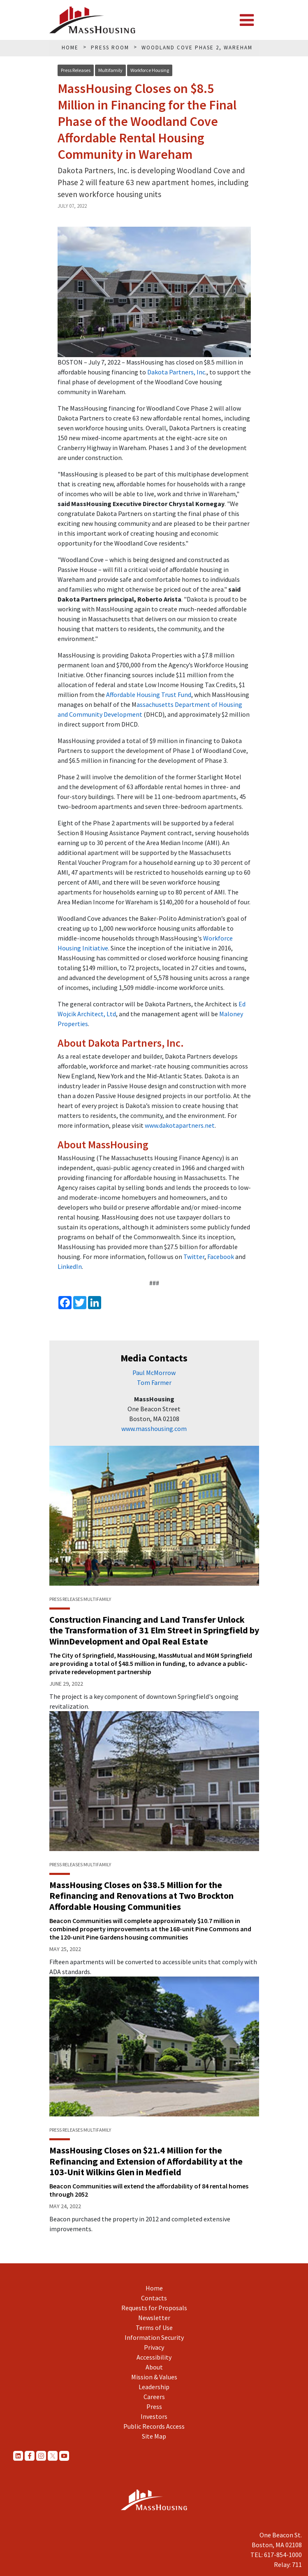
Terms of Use (154, 2327)
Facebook (220, 1256)
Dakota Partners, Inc (176, 372)
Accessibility (154, 2357)
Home (154, 2288)
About (154, 2367)
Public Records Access (154, 2426)
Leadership (154, 2387)
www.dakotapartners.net (180, 1125)
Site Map (154, 2436)
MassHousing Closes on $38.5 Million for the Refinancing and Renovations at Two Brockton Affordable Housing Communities (141, 1895)
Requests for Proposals (154, 2308)
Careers (154, 2396)
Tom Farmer (154, 1382)
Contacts (154, 2298)
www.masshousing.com (154, 1428)
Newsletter (154, 2318)
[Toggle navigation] (246, 20)
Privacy (154, 2347)
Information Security (154, 2337)
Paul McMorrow (154, 1372)
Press (154, 2406)
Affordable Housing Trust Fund (148, 694)
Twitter (193, 1256)
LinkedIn (70, 1266)
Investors (154, 2416)
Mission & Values (154, 2377)
